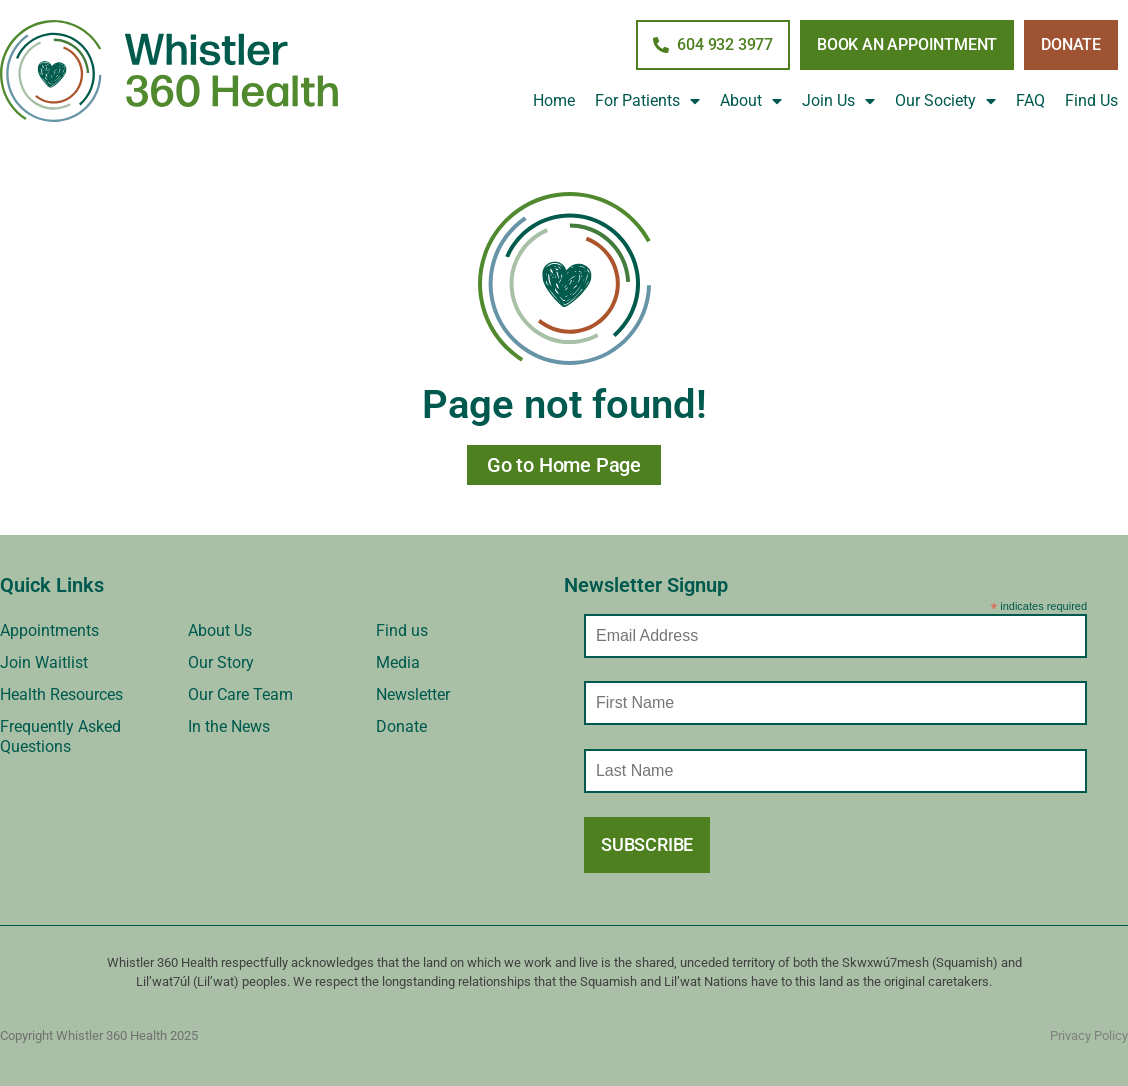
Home (554, 100)
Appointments (49, 630)
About (751, 101)
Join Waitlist (44, 662)
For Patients (647, 101)
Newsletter (413, 694)
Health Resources (61, 694)
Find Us (1091, 100)
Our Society (945, 101)
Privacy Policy (1089, 1035)
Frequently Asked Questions (60, 736)
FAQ (1030, 100)
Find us (402, 630)
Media (398, 662)
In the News (229, 726)
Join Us (838, 101)
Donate (401, 726)
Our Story (221, 662)
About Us (220, 630)
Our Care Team (240, 694)
